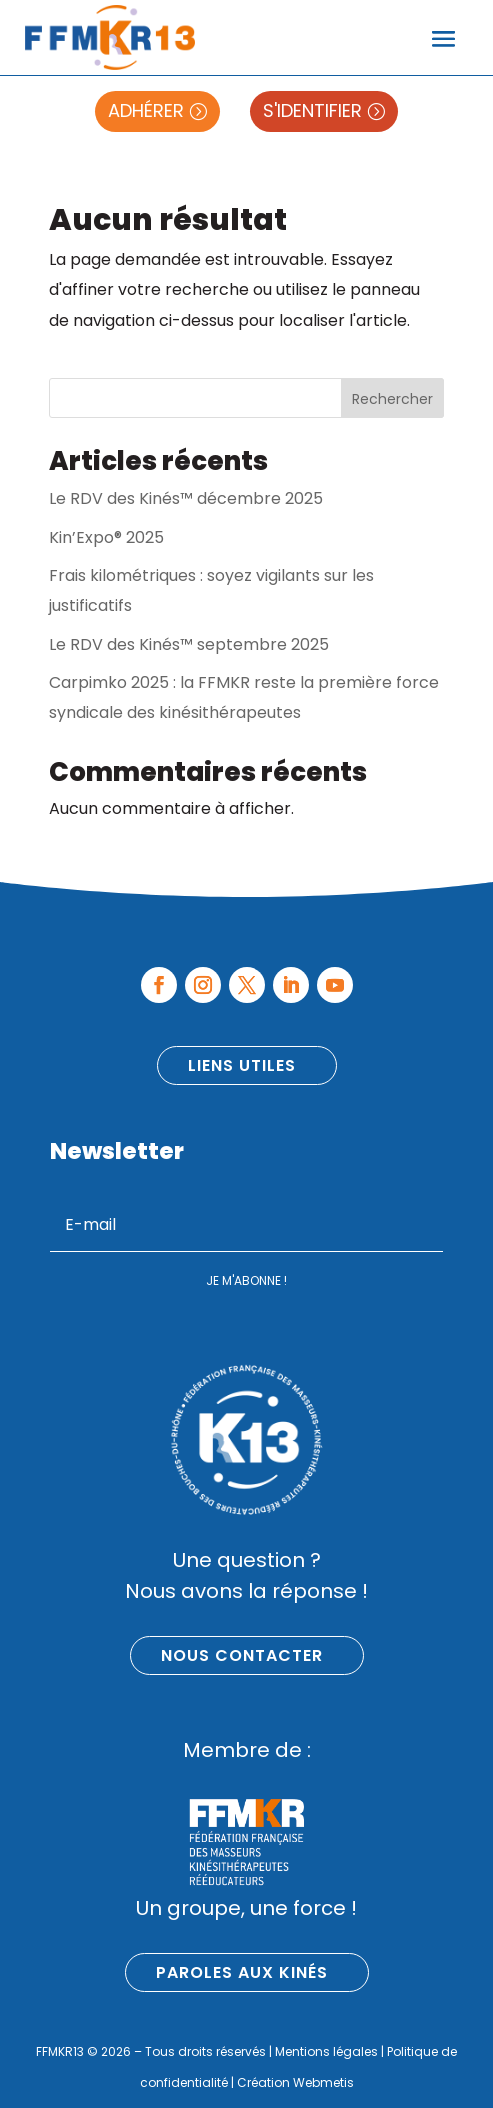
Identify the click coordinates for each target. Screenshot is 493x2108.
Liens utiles (242, 1065)
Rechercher (392, 399)
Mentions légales (326, 2051)
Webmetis (323, 2082)
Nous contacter (242, 1655)
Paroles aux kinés (242, 1972)
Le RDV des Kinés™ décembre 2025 (186, 498)
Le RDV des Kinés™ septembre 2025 (189, 644)
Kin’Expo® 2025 (106, 537)
